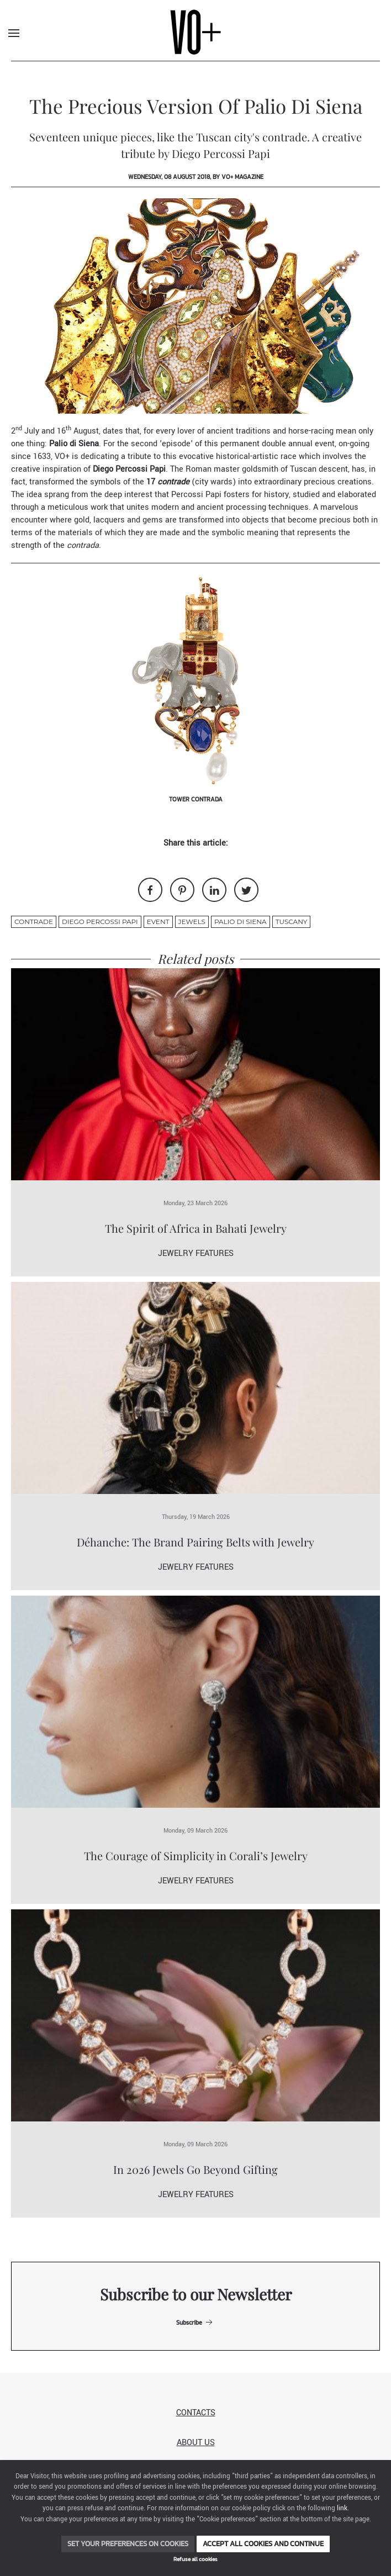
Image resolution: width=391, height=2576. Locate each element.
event (158, 921)
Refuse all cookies (195, 2559)
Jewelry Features (196, 1253)
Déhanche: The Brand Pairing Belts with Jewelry (195, 1541)
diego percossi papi (100, 921)
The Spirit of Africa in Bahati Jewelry (196, 1228)
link (342, 2508)
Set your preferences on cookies (127, 2543)
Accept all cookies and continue (263, 2543)
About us (196, 2442)
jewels (191, 921)
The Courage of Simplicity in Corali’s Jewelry (196, 1855)
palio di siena (240, 921)
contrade (33, 921)
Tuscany (292, 921)
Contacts (195, 2413)
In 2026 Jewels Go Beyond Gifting (195, 2169)
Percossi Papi (196, 494)
